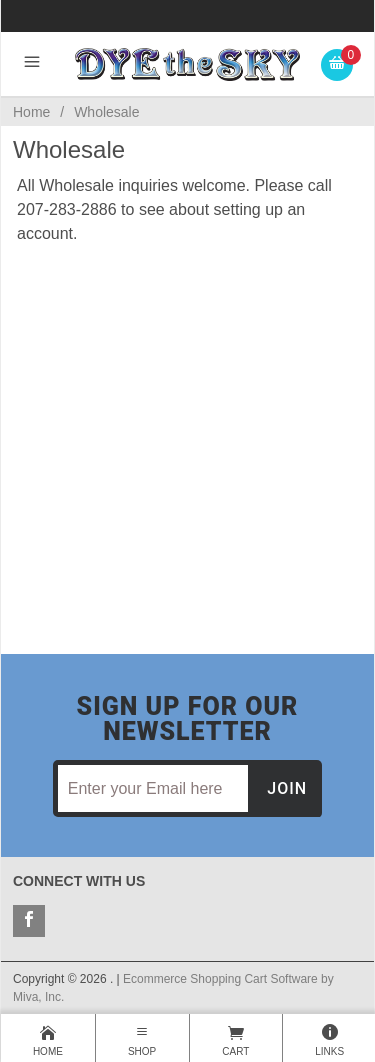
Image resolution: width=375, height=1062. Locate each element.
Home (31, 112)
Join (287, 788)
